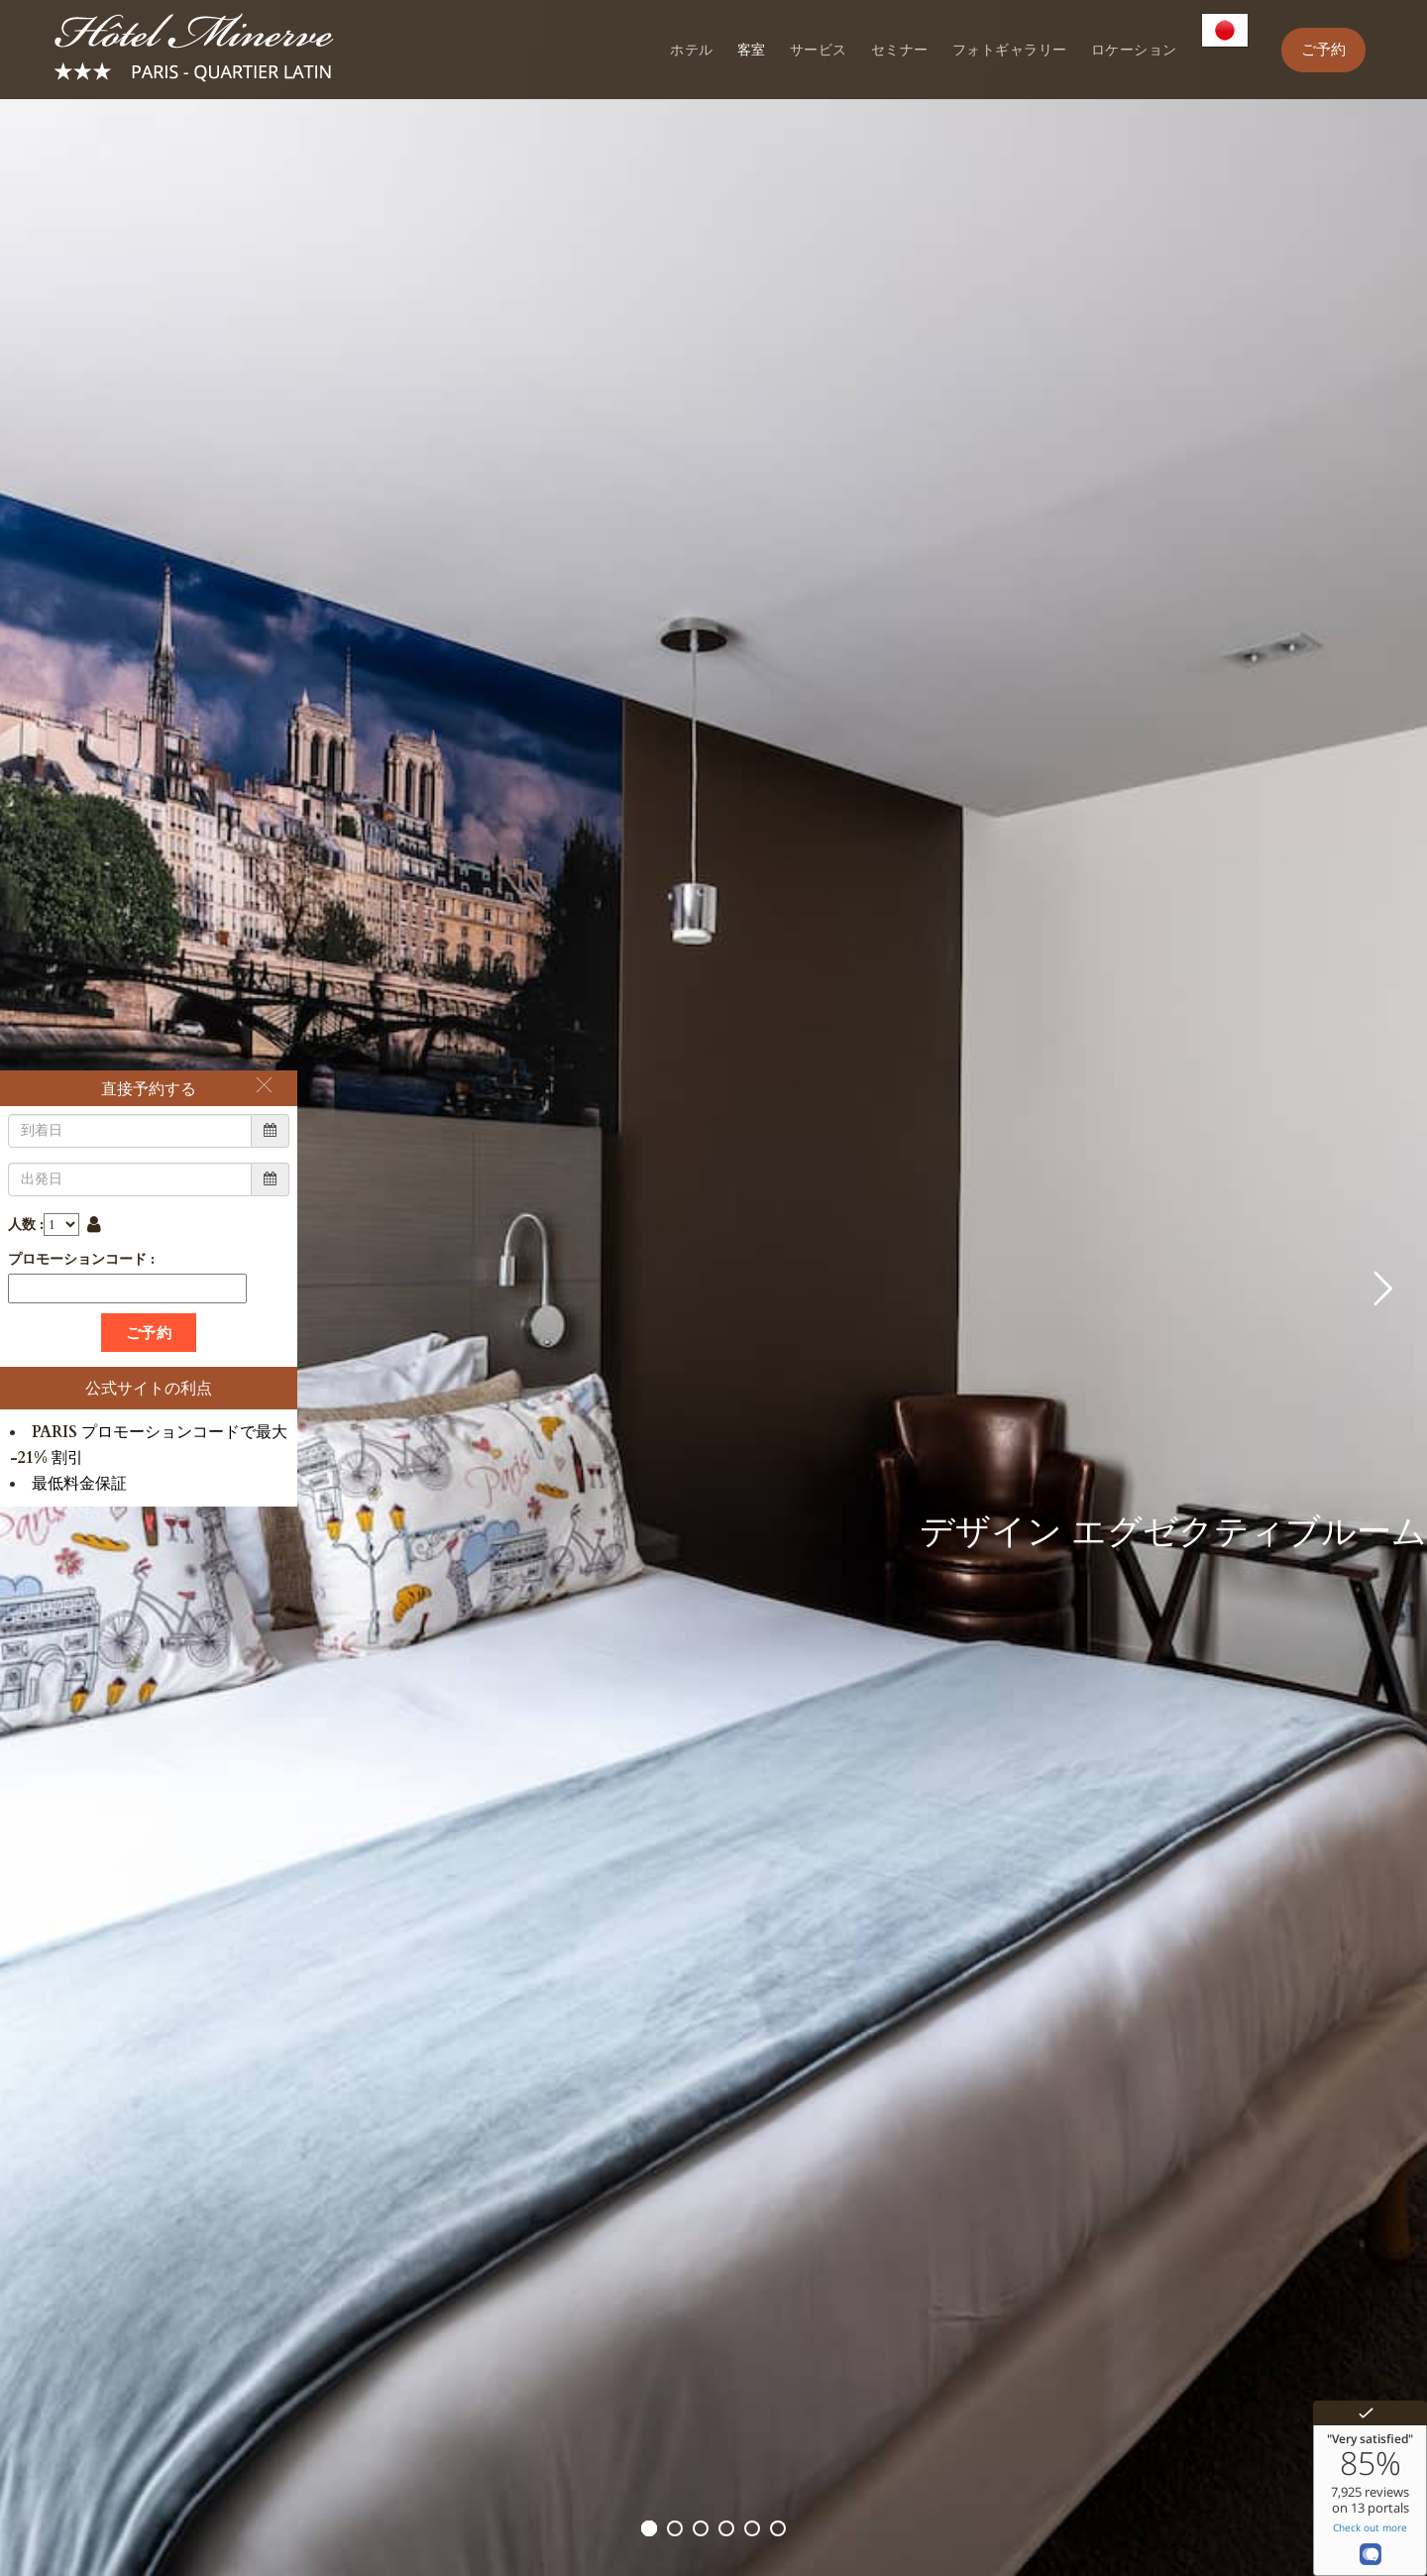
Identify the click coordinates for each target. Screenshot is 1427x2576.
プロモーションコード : (81, 1259)
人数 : (26, 1224)
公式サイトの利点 (148, 1388)
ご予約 (1323, 49)
